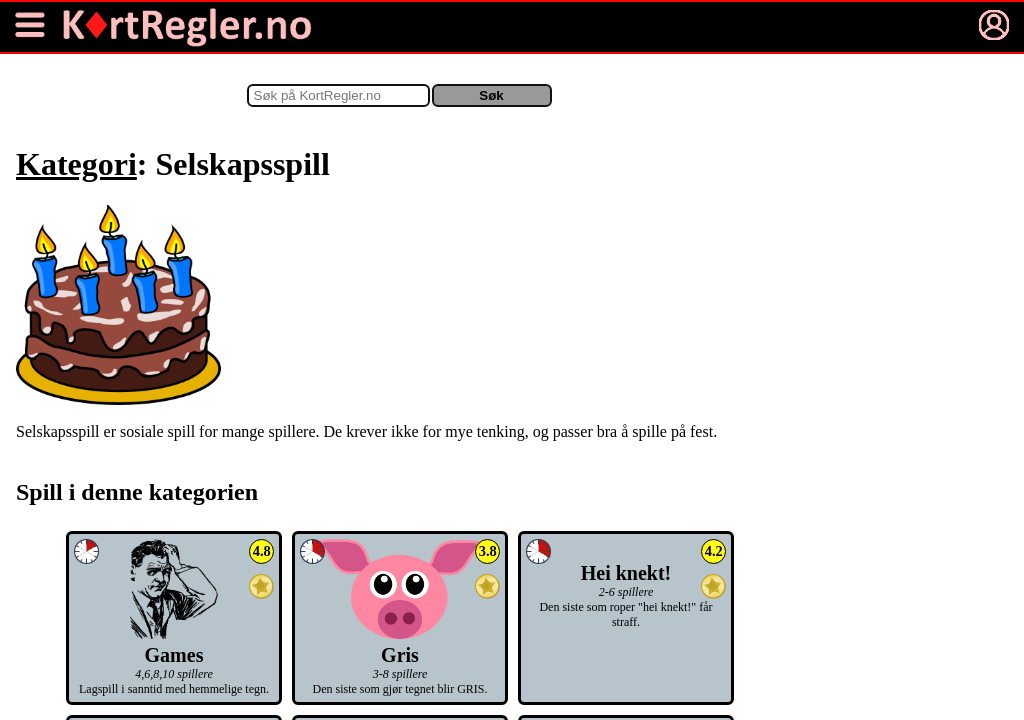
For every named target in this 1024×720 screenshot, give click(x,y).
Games (173, 643)
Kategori (76, 164)
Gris (400, 643)
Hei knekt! (626, 573)
